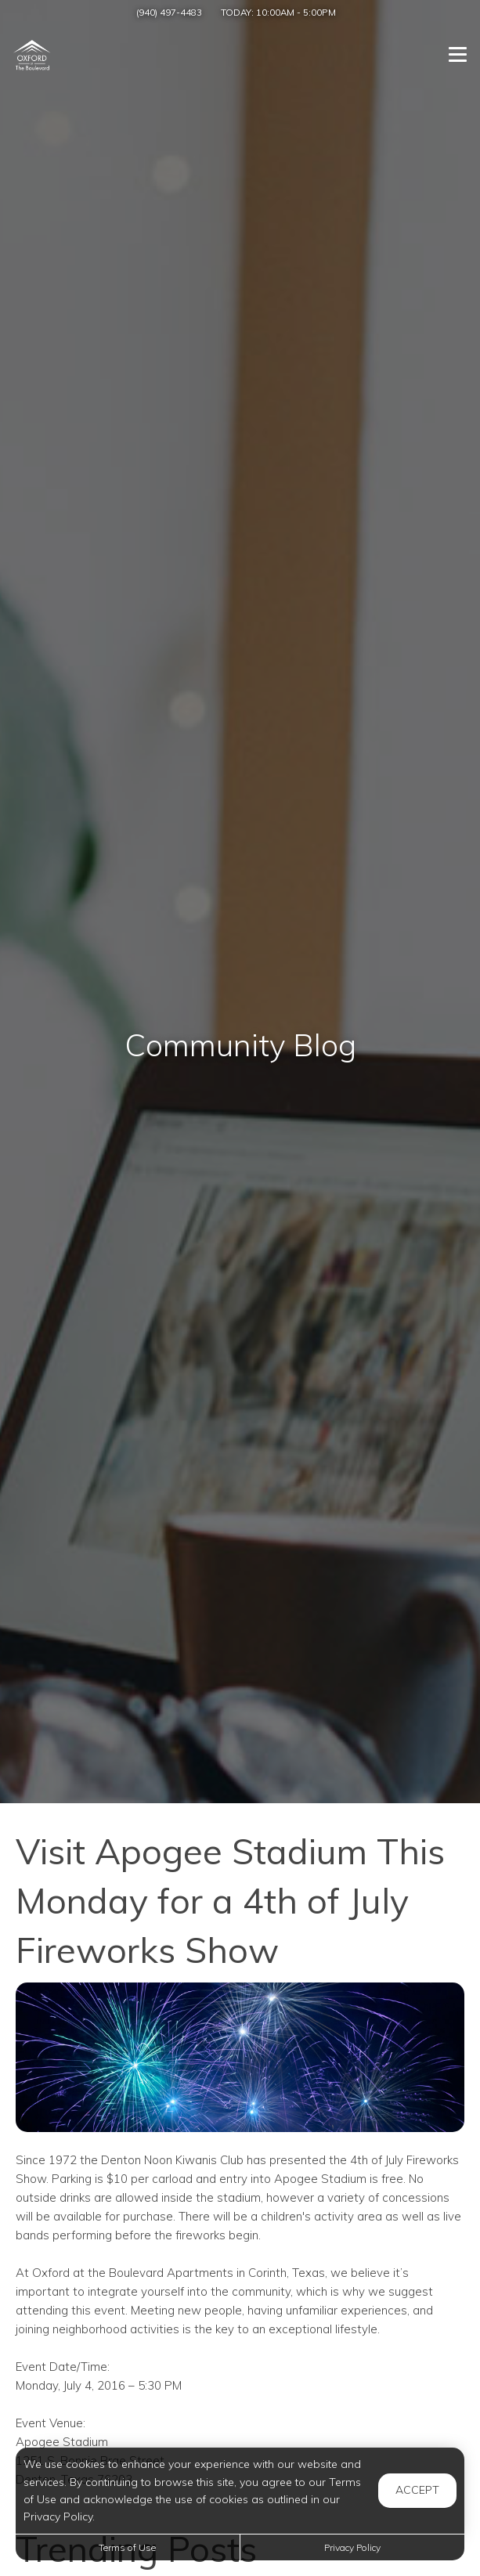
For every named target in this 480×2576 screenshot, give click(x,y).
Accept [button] (417, 2490)
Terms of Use (127, 2547)
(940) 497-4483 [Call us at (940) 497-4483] (169, 12)
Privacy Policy (352, 2547)
